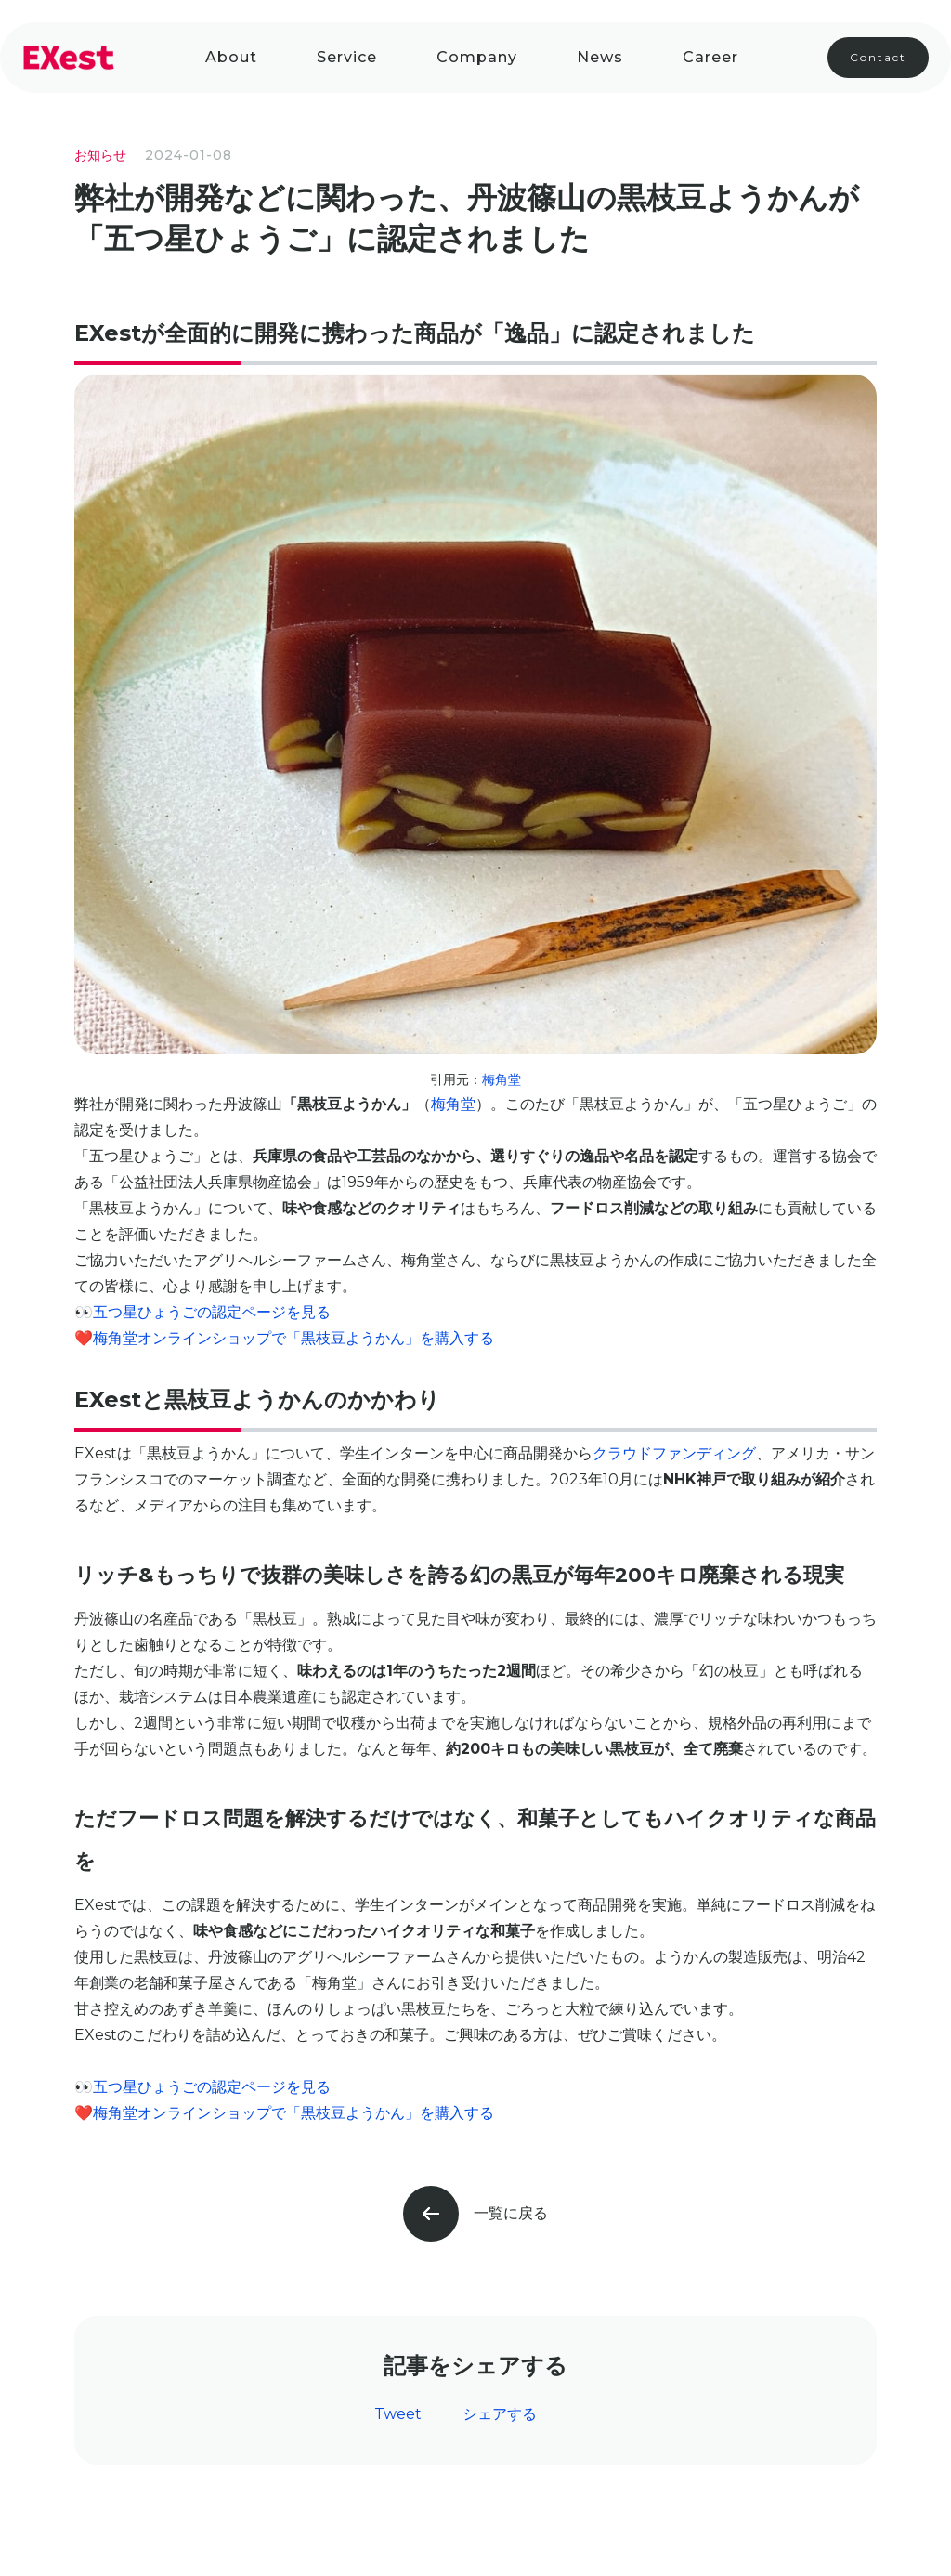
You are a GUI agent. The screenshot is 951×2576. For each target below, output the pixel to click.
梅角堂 (501, 1079)
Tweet (398, 2414)
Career (710, 57)
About (231, 57)
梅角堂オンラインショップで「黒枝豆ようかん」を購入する (293, 1338)
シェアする (499, 2414)
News (600, 57)
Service (347, 57)
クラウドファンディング (674, 1453)
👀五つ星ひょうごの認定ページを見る (202, 1312)
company (476, 57)
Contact (878, 57)
